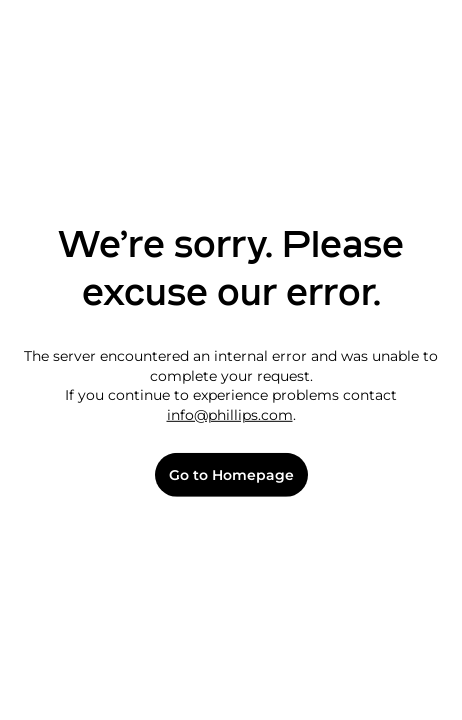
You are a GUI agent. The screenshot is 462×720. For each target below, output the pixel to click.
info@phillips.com (230, 415)
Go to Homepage (231, 475)
